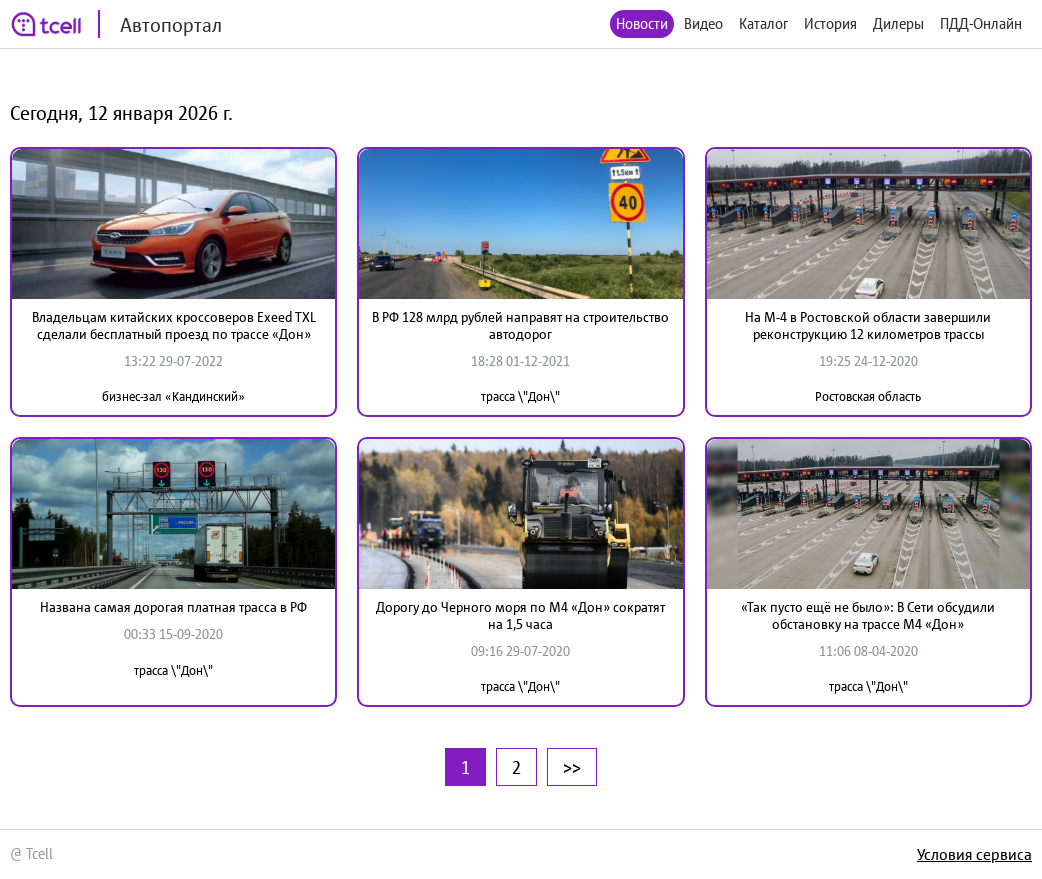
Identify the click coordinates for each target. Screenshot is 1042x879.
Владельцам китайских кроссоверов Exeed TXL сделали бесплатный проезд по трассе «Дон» (174, 325)
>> (572, 767)
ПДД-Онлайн (981, 23)
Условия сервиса (974, 854)
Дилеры (898, 23)
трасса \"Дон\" (520, 396)
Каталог (763, 23)
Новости (642, 23)
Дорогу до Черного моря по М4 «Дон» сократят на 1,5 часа (520, 615)
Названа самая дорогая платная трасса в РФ (173, 607)
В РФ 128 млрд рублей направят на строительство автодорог (520, 325)
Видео (703, 23)
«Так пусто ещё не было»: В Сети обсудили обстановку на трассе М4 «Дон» (868, 615)
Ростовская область (868, 396)
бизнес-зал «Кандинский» (173, 396)
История (830, 23)
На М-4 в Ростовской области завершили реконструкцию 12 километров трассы (868, 325)
